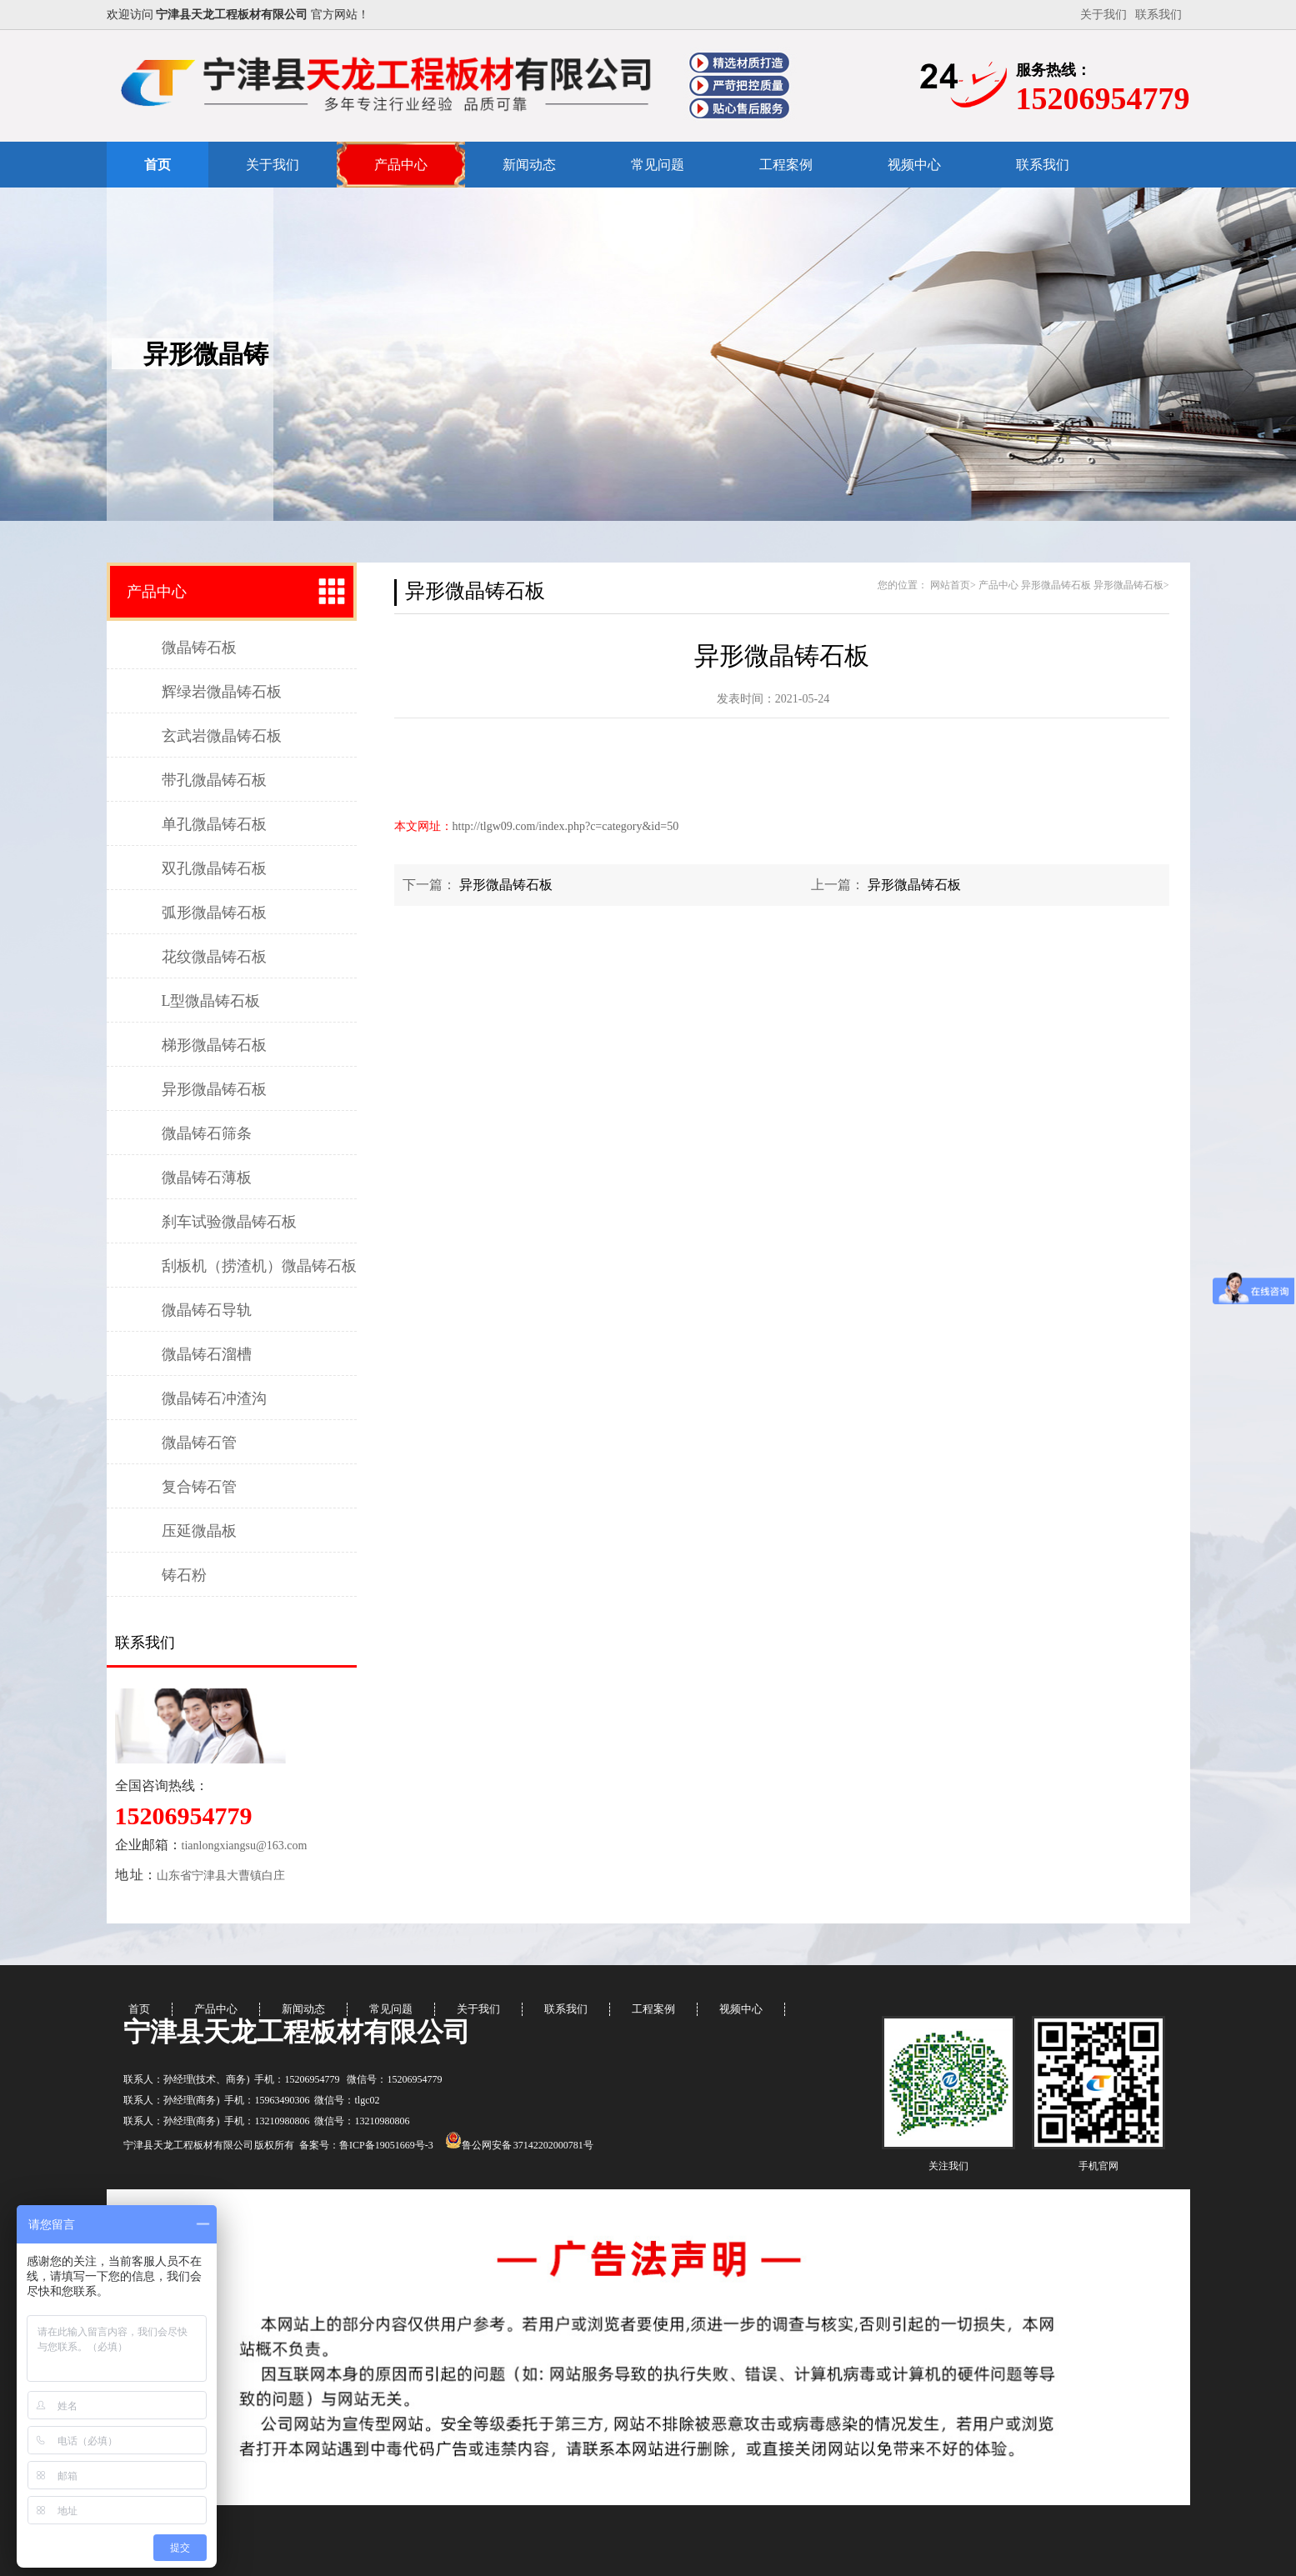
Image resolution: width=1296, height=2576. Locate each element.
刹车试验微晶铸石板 (229, 1221)
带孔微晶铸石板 (214, 780)
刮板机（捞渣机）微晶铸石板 (259, 1266)
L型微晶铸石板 (211, 1001)
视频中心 (914, 165)
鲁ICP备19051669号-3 (386, 2145)
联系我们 (1158, 14)
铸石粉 (184, 1575)
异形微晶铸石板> (1131, 585)
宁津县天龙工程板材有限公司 (296, 2032)
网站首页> (953, 585)
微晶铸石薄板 (207, 1177)
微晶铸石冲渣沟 (214, 1398)
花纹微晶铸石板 (214, 956)
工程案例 (786, 165)
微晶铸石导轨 (207, 1310)
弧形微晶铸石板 (214, 912)
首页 (157, 165)
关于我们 (1103, 14)
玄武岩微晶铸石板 (222, 736)
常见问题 (657, 165)
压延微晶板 (199, 1531)
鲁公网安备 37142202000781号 (519, 2145)
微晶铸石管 (199, 1442)
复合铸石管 (199, 1486)
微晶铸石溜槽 (207, 1354)
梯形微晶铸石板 (214, 1045)
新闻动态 (529, 165)
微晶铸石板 (199, 647)
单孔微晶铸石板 (214, 824)
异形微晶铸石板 (214, 1089)
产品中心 (401, 165)
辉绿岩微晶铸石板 (222, 691)
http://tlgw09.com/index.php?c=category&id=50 (566, 826)
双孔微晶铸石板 (214, 868)
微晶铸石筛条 (207, 1133)
